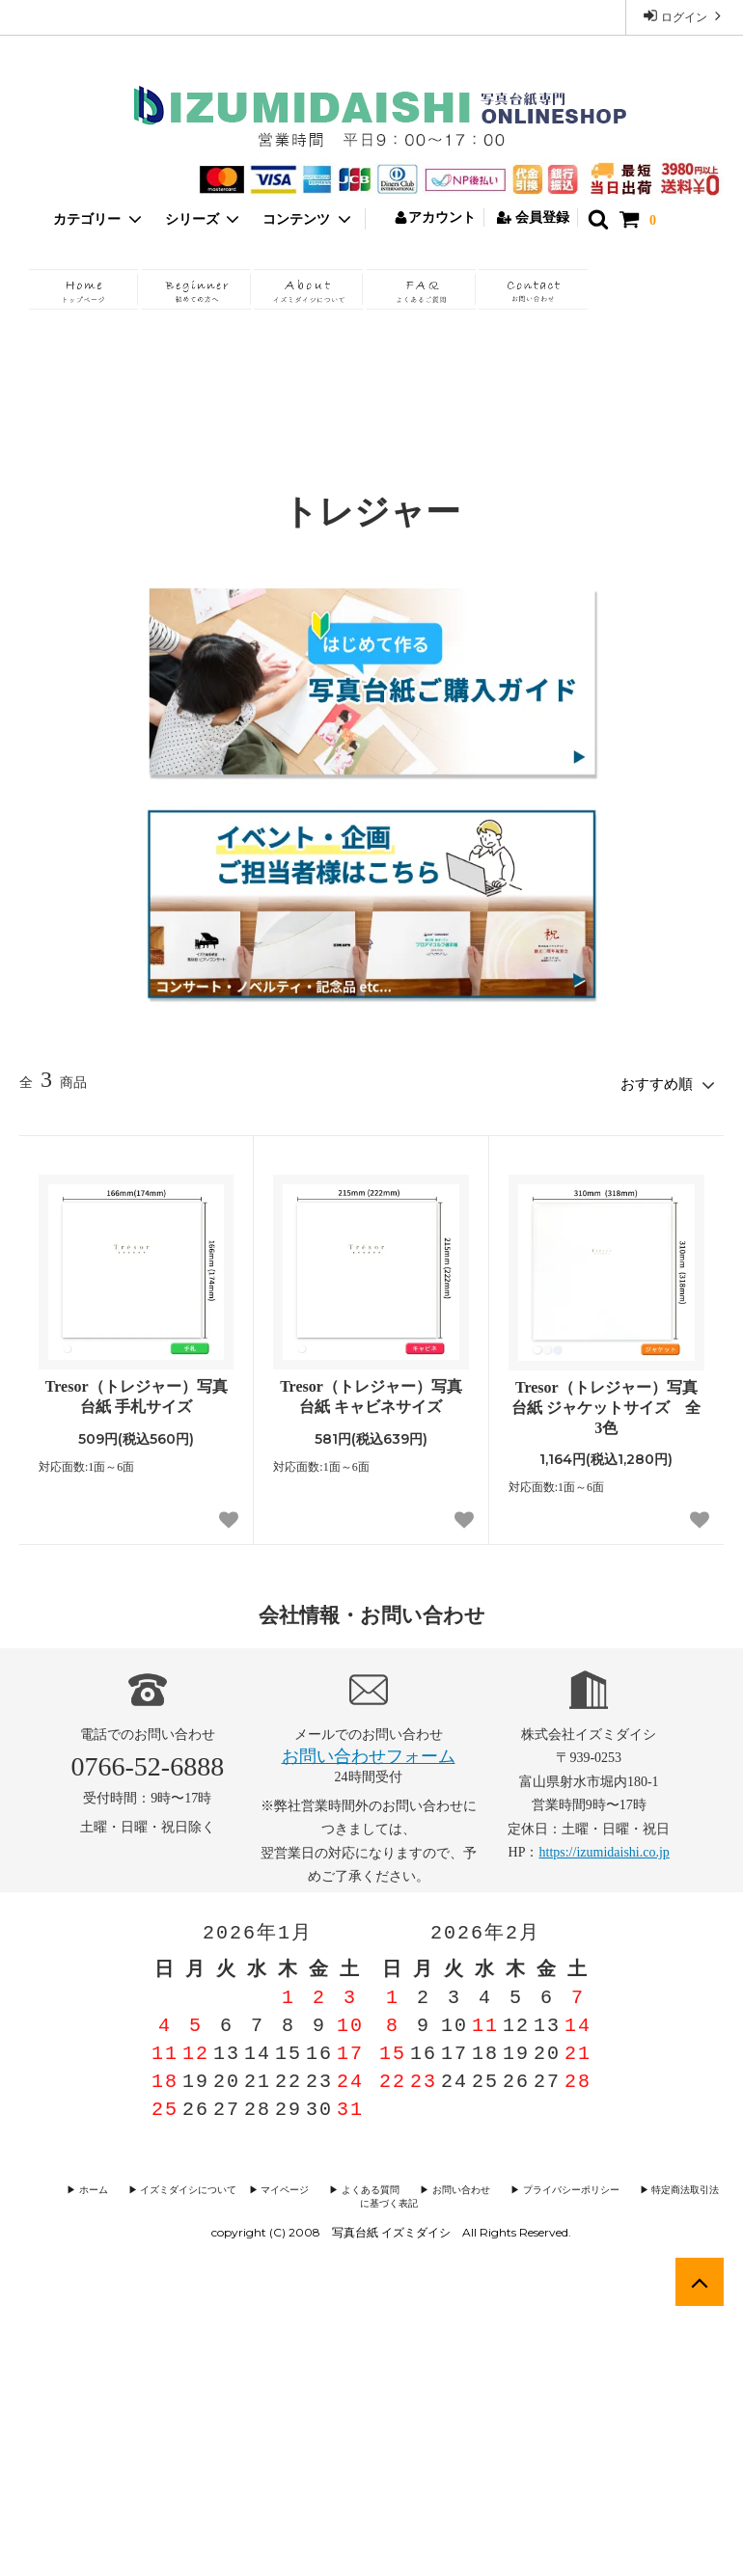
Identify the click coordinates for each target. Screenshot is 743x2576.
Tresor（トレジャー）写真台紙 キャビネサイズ (371, 1391)
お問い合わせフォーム (368, 1751)
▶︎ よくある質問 (339, 2186)
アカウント (435, 217)
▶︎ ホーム (87, 2186)
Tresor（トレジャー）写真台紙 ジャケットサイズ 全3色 (606, 1402)
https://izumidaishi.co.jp (604, 1847)
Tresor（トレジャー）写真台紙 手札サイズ (136, 1391)
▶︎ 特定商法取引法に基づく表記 (656, 2186)
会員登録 (533, 217)
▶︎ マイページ (262, 2186)
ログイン (684, 16)
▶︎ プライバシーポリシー (522, 2186)
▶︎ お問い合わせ (421, 2186)
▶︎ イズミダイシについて (168, 2186)
